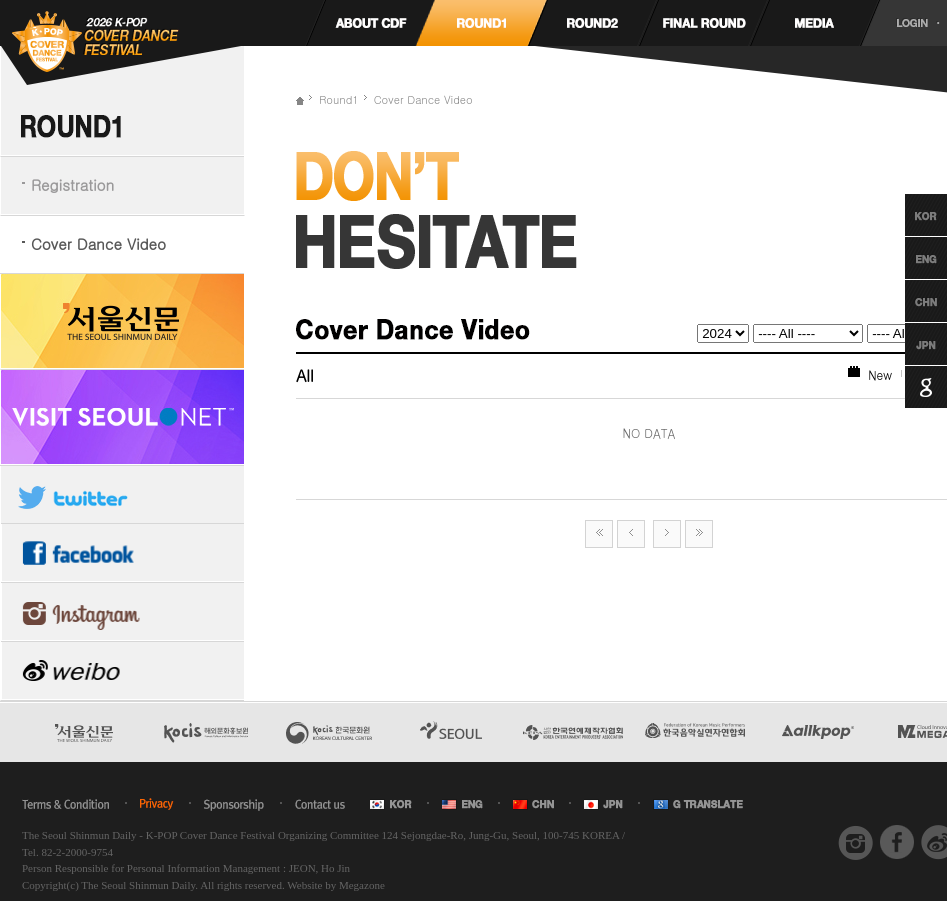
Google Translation (907, 387)
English (907, 258)
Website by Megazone (335, 885)
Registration (72, 184)
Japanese (907, 344)
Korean (907, 215)
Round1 (339, 99)
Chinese (907, 301)
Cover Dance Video (98, 243)
